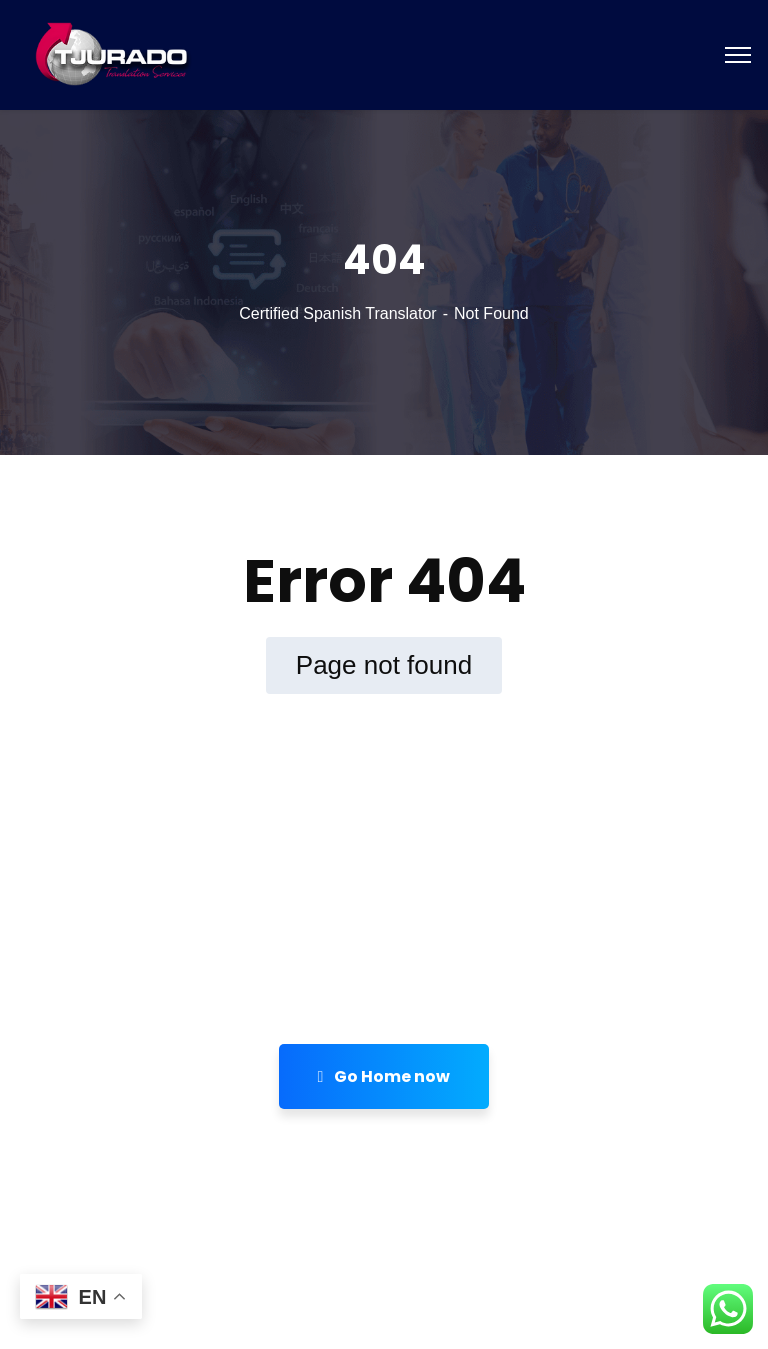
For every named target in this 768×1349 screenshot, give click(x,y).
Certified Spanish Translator (337, 313)
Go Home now (384, 1076)
